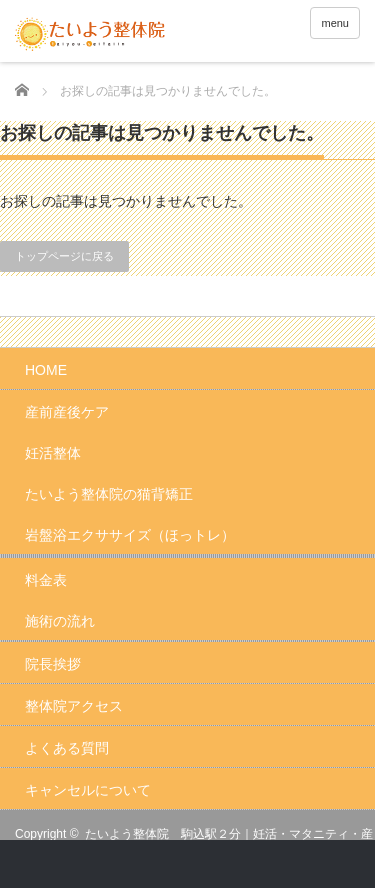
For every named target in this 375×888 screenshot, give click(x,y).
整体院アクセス (74, 706)
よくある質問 (67, 748)
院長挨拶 (53, 664)
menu (335, 23)
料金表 (46, 580)
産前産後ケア (67, 412)
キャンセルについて (88, 790)
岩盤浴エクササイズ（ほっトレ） (130, 535)
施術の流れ (60, 621)
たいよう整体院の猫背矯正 (109, 494)
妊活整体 (53, 453)
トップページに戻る (64, 256)
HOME (46, 370)
